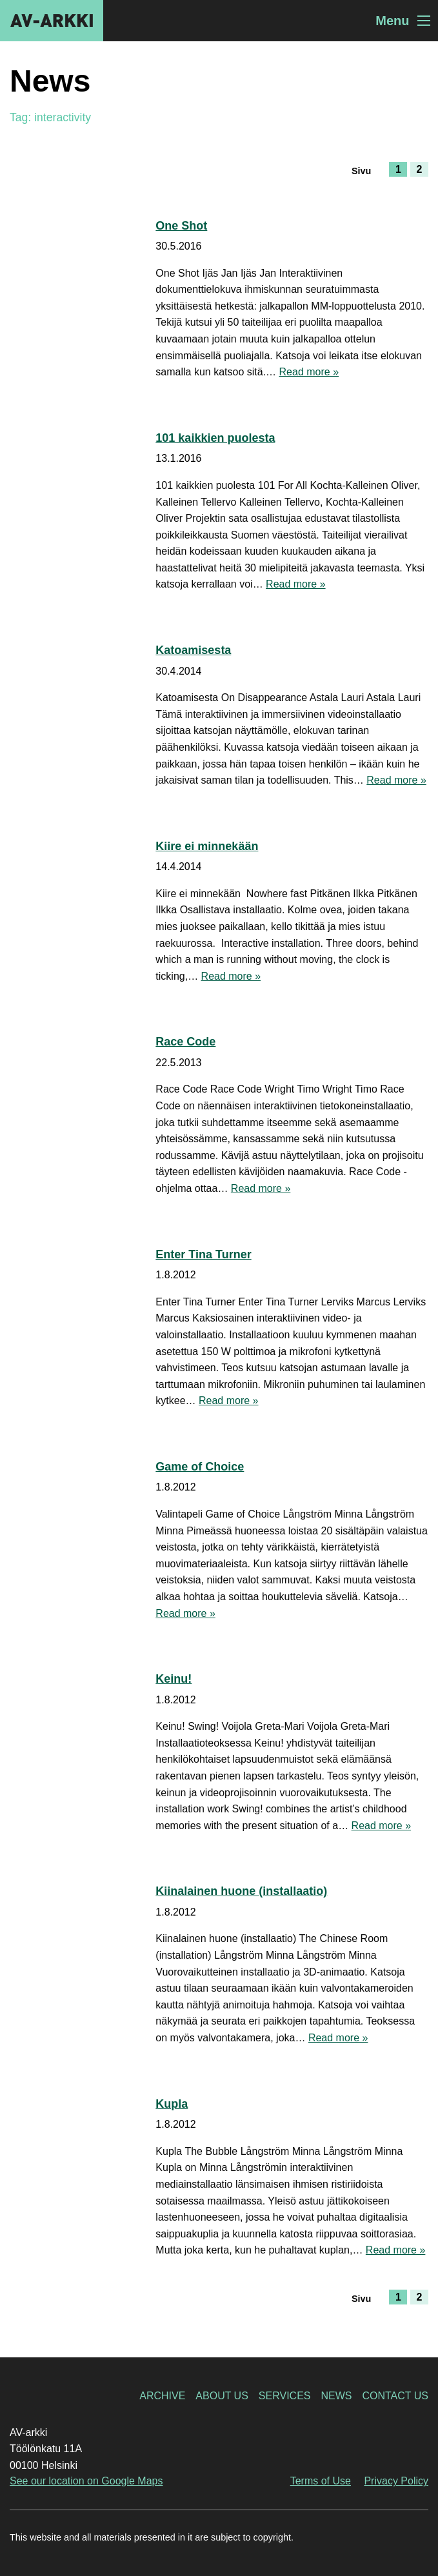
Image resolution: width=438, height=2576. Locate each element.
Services (285, 2395)
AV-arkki (51, 20)
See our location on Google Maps (86, 2480)
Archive (162, 2395)
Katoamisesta (193, 650)
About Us (221, 2395)
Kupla (171, 2103)
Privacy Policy (396, 2480)
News (336, 2395)
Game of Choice (199, 1466)
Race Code (185, 1041)
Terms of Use (320, 2480)
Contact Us (395, 2395)
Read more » (309, 371)
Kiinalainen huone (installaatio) (241, 1891)
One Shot (181, 225)
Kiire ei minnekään (206, 846)
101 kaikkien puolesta (215, 437)
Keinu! (173, 1678)
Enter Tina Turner (203, 1254)
